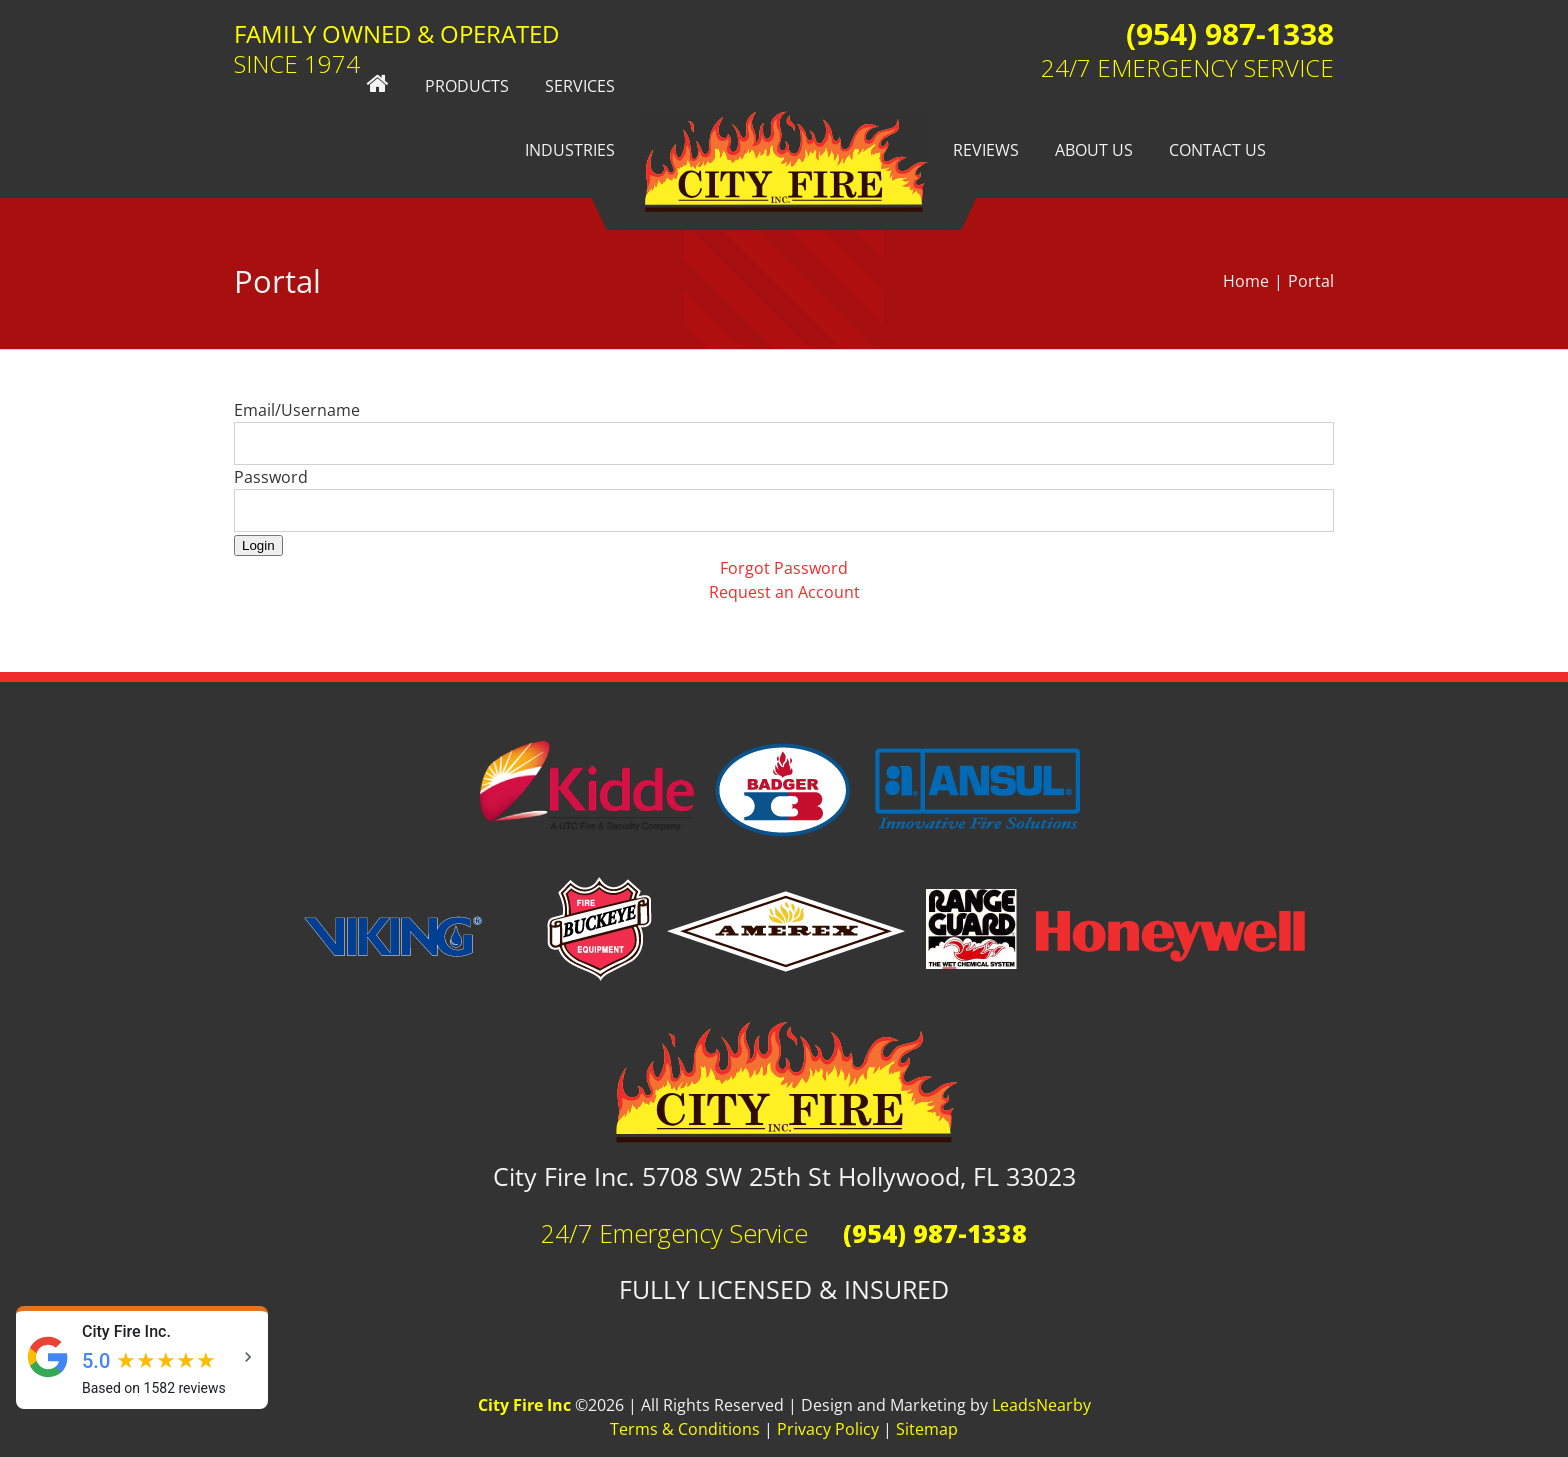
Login (258, 545)
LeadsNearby (1041, 1405)
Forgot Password (784, 568)
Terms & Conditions (685, 1429)
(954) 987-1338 (1230, 33)
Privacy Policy (828, 1429)
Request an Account (784, 592)
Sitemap (927, 1429)
